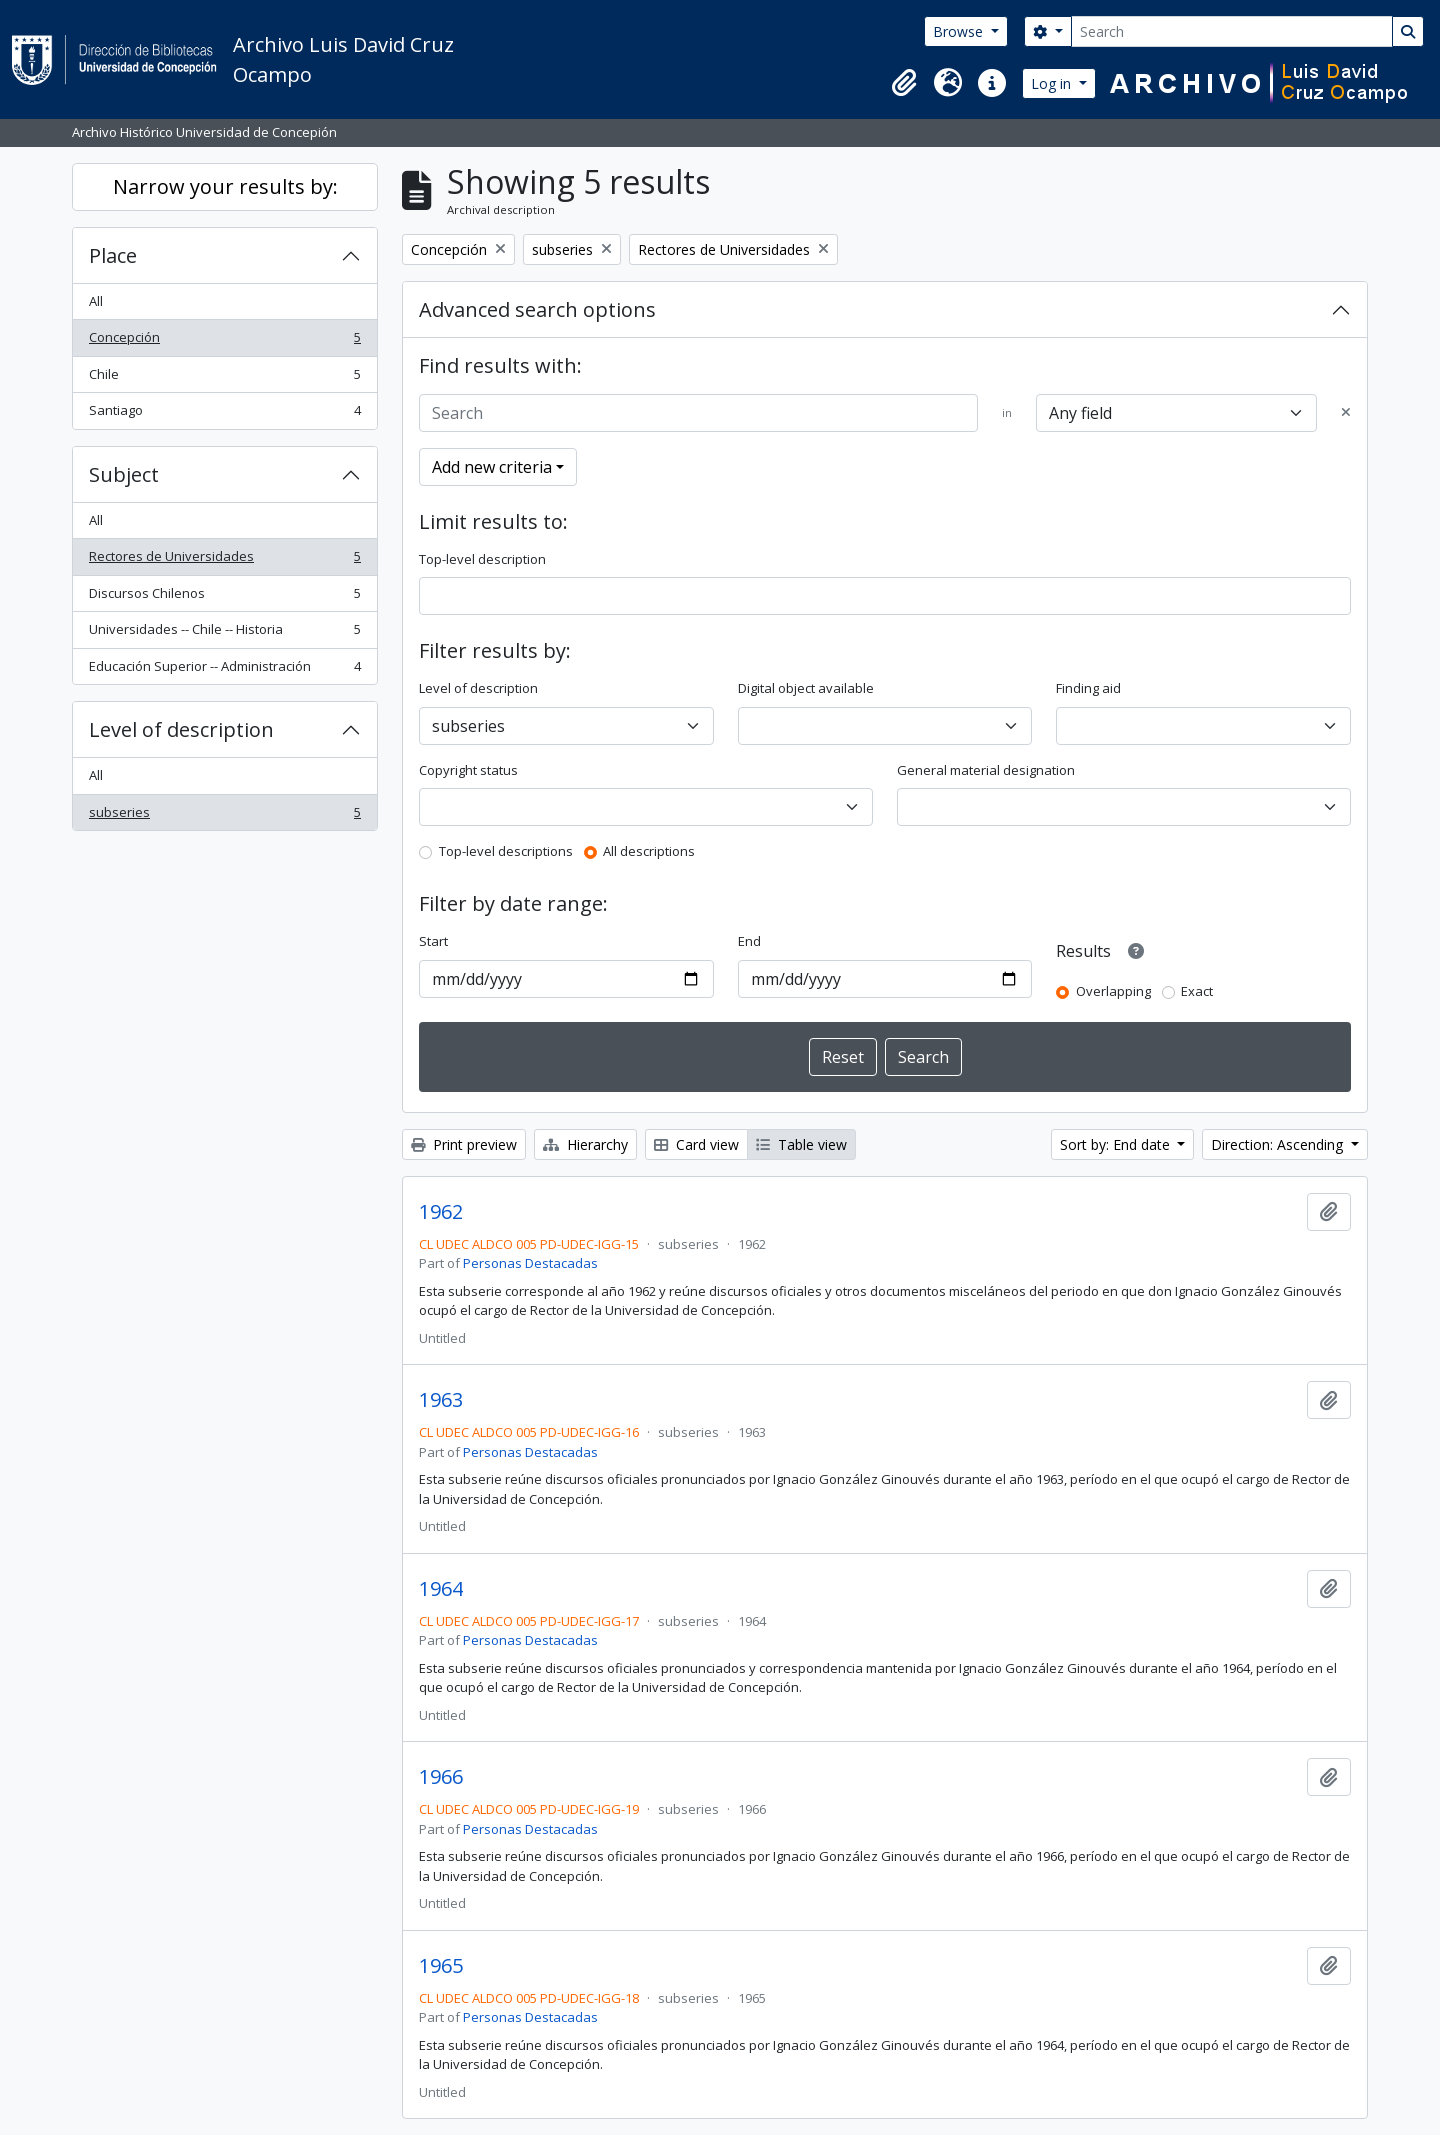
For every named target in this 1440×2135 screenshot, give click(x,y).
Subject (124, 474)
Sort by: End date (1117, 1144)
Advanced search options (537, 309)
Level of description (181, 729)
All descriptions (649, 851)
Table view (801, 1144)
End (749, 941)
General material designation (986, 770)
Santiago (224, 414)
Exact (1197, 991)
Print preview (464, 1144)
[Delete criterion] (1346, 413)
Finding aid (1088, 688)
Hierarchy (585, 1144)
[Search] (1232, 31)
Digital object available (806, 688)
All (96, 301)
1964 (441, 1589)
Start (433, 941)
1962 (441, 1212)
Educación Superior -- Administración (224, 670)
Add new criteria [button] (492, 467)
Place (113, 255)
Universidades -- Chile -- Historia (224, 633)
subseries (224, 816)
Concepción (224, 341)
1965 (441, 1966)
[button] (904, 83)
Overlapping (1113, 991)
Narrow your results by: (225, 186)
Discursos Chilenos (224, 597)
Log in (1053, 83)
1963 (441, 1400)
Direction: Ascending (1279, 1144)
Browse (960, 31)
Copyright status (468, 770)
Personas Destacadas (530, 1263)
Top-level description (482, 559)
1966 (441, 1777)
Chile (224, 378)
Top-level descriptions (506, 851)
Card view (696, 1144)
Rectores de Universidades (224, 560)
